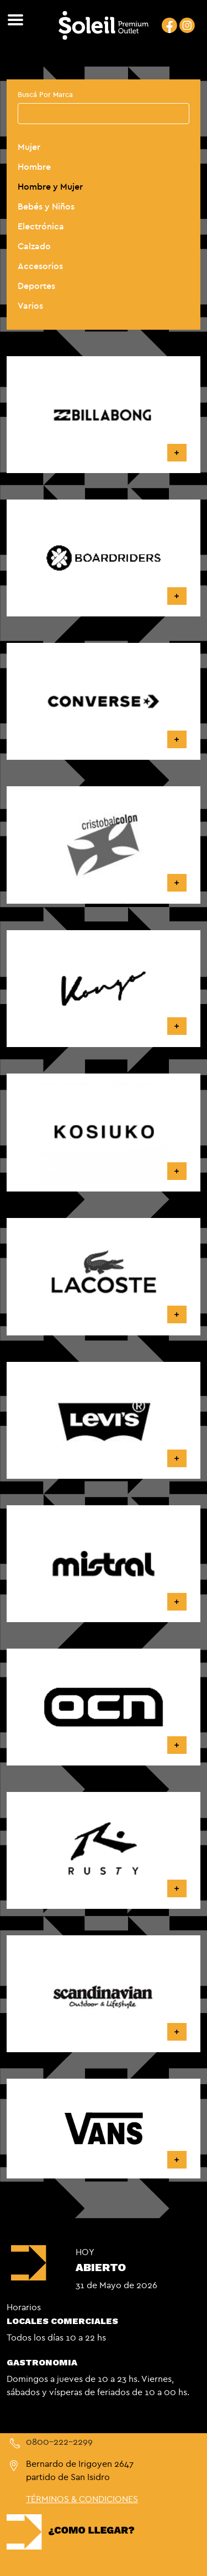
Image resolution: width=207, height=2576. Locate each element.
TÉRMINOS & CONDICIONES (82, 2498)
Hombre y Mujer (50, 186)
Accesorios (40, 265)
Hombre (34, 166)
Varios (30, 305)
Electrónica (41, 226)
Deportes (36, 285)
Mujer (29, 146)
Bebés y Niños (46, 206)
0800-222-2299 (59, 2441)
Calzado (34, 245)
